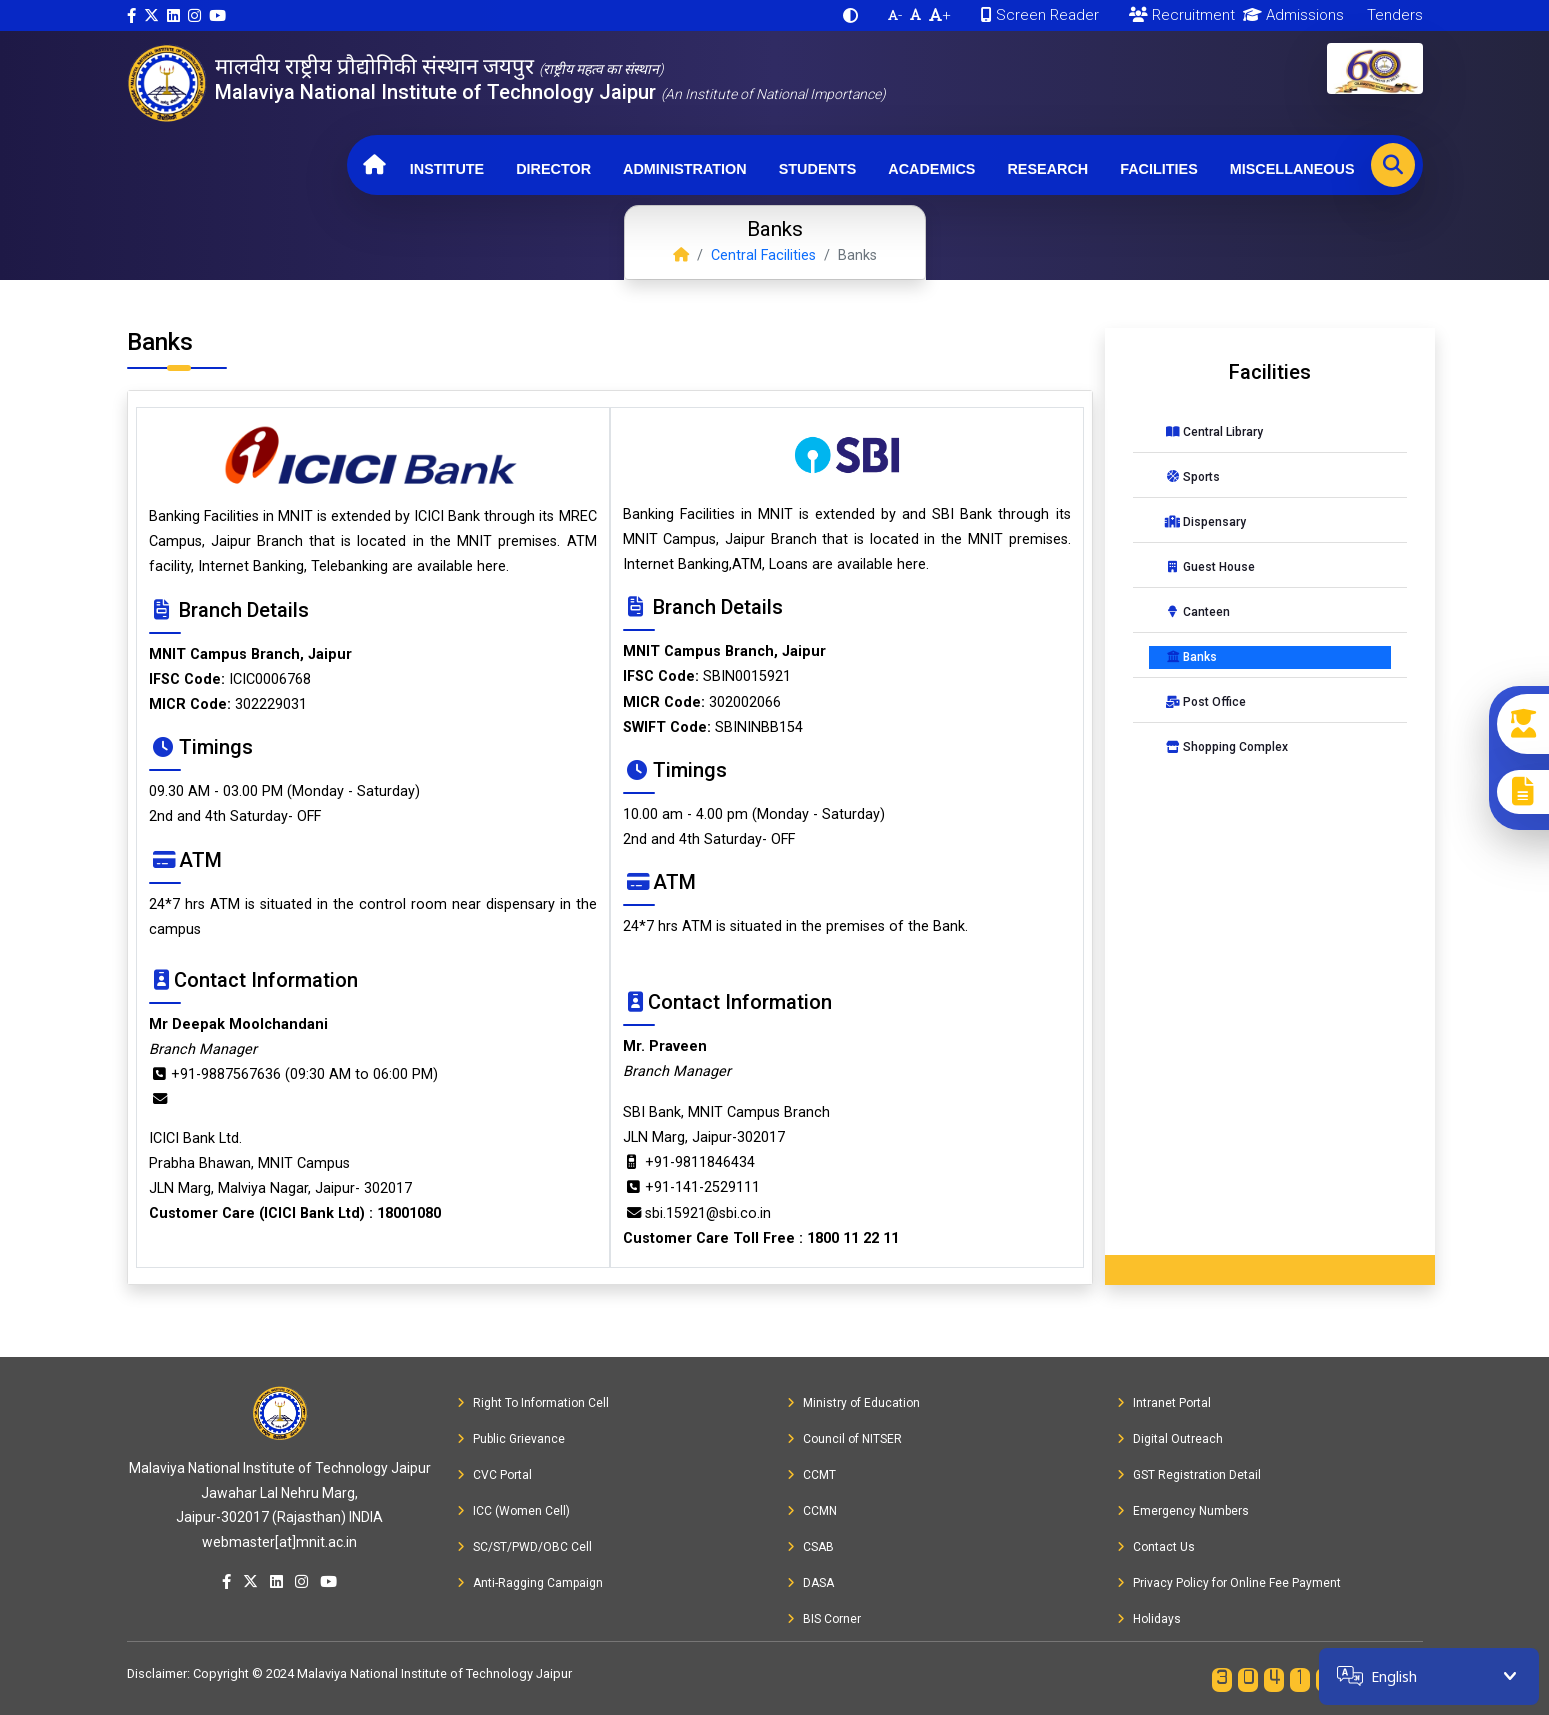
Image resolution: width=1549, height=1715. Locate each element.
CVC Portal (494, 1475)
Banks (1191, 657)
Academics (931, 169)
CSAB (810, 1547)
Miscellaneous (1292, 169)
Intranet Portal (1164, 1403)
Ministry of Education (853, 1403)
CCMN (812, 1511)
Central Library (1214, 432)
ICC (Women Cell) (513, 1511)
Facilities (1159, 169)
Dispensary (1205, 522)
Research (1047, 169)
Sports (1192, 477)
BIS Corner (824, 1619)
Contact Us (1156, 1547)
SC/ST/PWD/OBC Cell (524, 1547)
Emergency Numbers (1183, 1511)
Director (553, 169)
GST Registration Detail (1189, 1475)
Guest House (1210, 567)
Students (818, 169)
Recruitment (1182, 15)
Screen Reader (1040, 15)
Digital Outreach (1170, 1439)
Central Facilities (763, 255)
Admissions (1289, 15)
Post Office (1205, 702)
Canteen (1197, 612)
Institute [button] (447, 169)
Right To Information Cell (533, 1403)
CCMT (811, 1475)
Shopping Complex (1226, 747)
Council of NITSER (844, 1439)
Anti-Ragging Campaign (530, 1583)
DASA (810, 1583)
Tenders (1393, 15)
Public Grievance (511, 1439)
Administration (685, 169)
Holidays (1149, 1619)
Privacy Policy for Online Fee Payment (1229, 1583)
